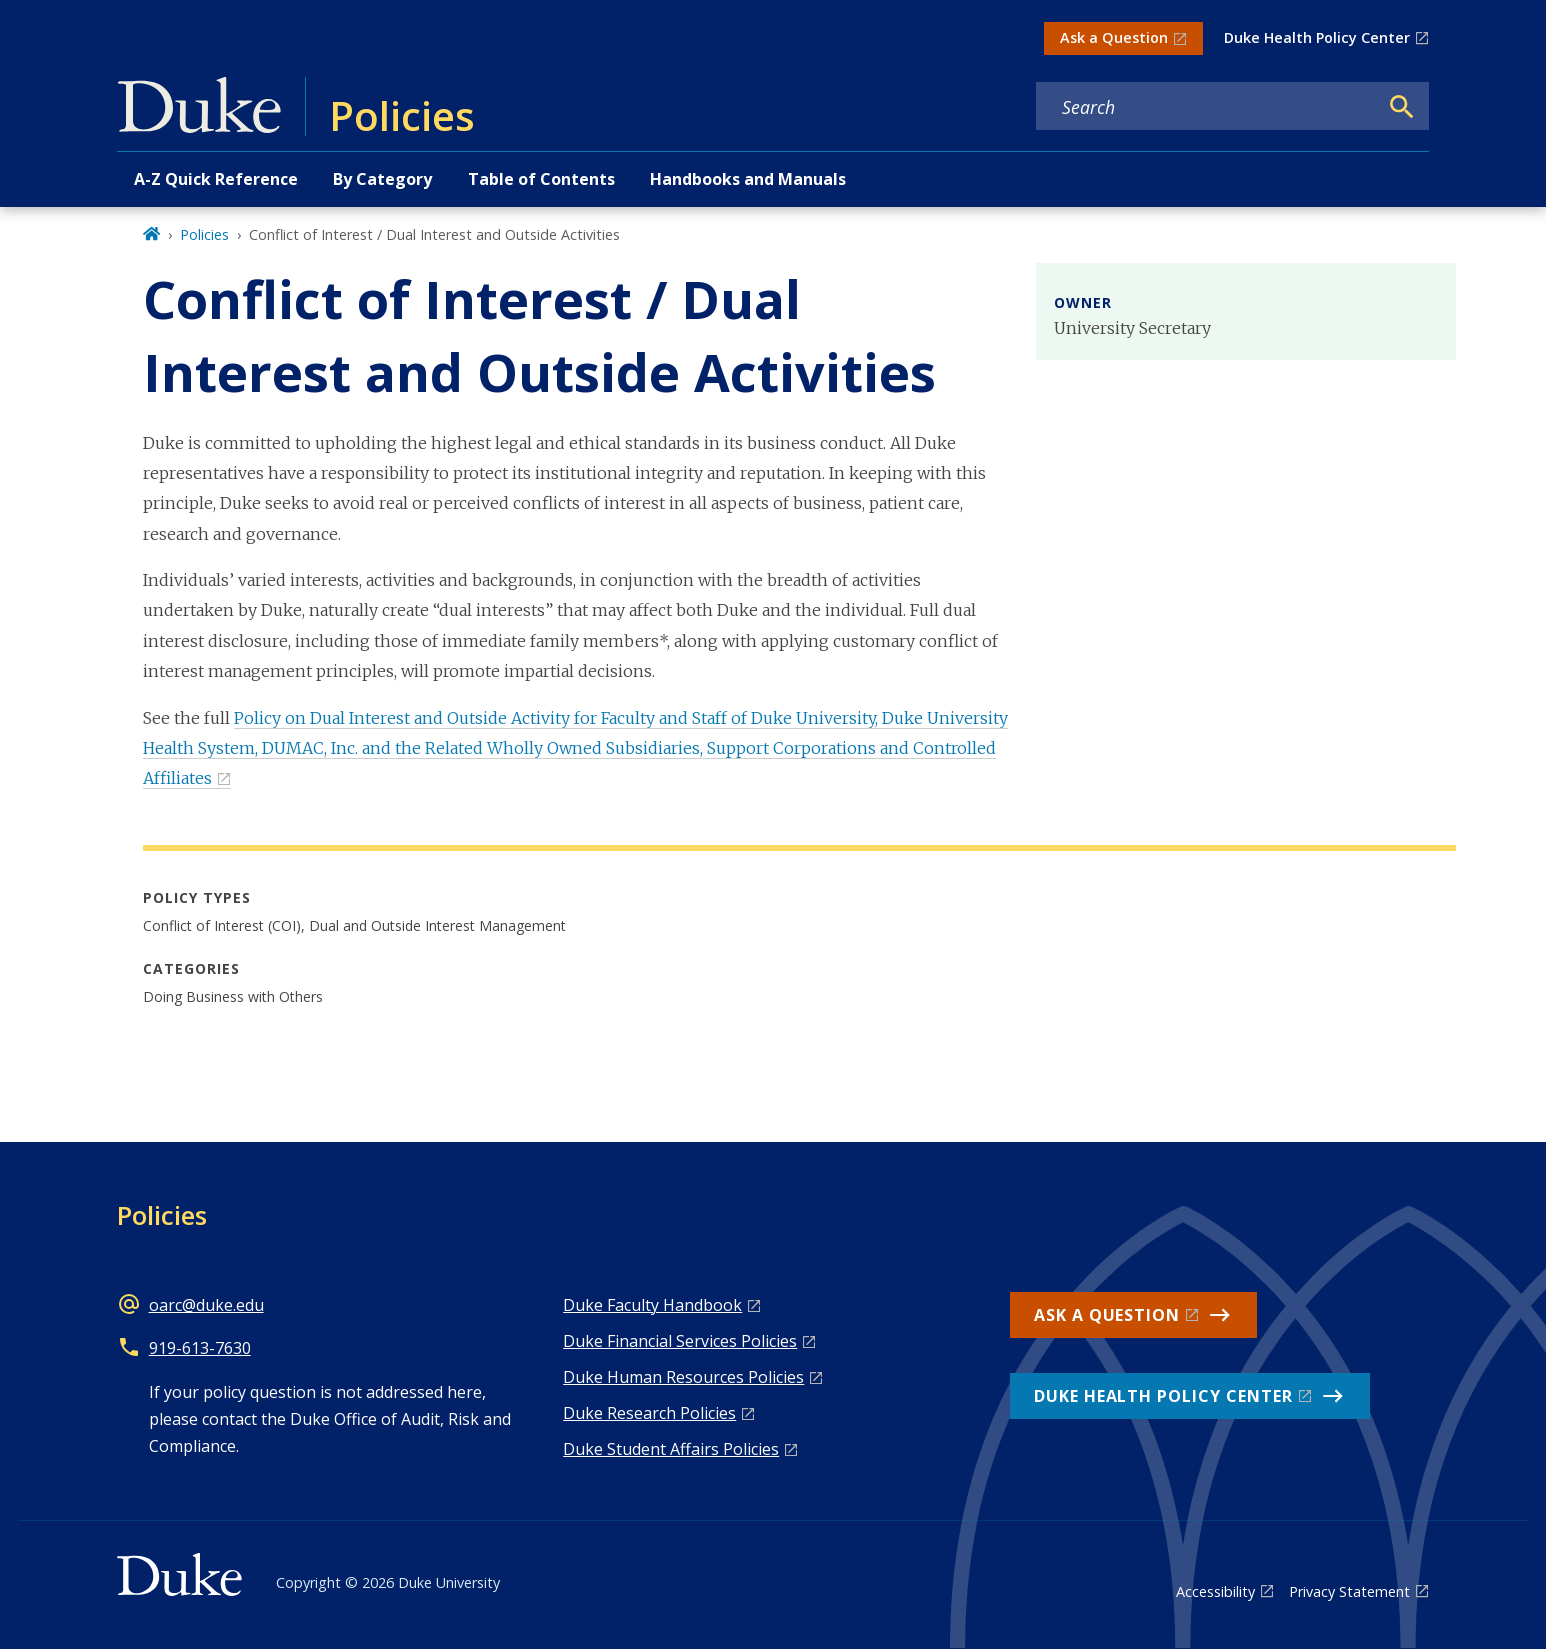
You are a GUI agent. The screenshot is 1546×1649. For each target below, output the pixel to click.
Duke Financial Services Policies (680, 1341)
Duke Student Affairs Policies (671, 1449)
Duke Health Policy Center (1317, 37)
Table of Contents (541, 179)
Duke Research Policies (649, 1413)
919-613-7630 (200, 1348)
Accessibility (1215, 1591)
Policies (204, 234)
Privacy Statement (1349, 1591)
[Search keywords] (1207, 107)
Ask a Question (1114, 37)
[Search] (1402, 107)
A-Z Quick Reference (216, 179)
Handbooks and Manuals (748, 179)
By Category (382, 179)
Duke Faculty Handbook (652, 1305)
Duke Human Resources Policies (683, 1377)
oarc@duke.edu (206, 1305)
